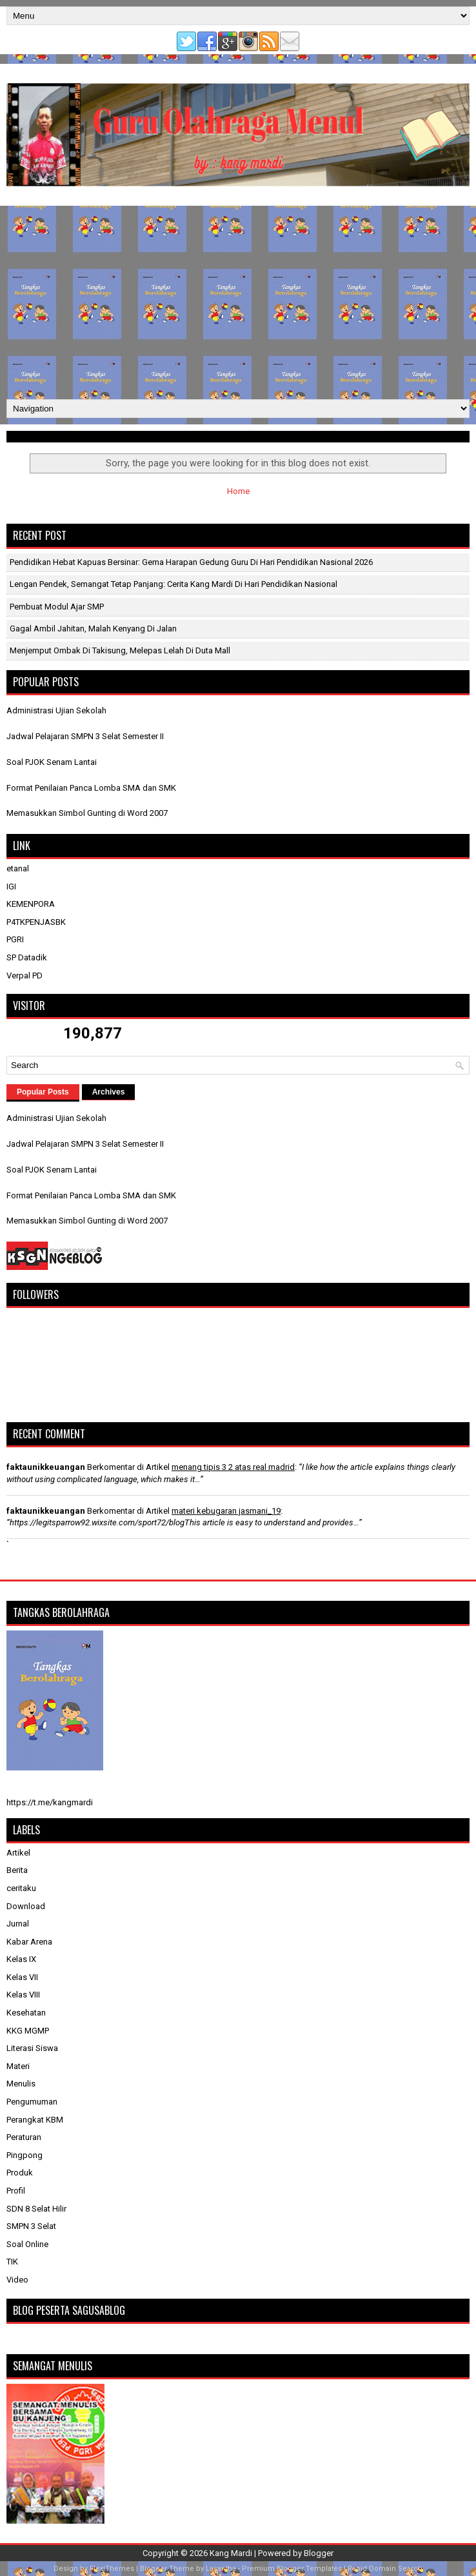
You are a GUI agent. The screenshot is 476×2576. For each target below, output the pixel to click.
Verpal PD (24, 975)
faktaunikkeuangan (45, 1467)
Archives (108, 1091)
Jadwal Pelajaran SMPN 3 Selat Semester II (85, 736)
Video (17, 2279)
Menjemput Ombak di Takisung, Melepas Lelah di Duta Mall (120, 650)
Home (238, 491)
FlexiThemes (112, 2568)
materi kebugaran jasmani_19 (226, 1511)
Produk (19, 2172)
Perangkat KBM (34, 2120)
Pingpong (24, 2155)
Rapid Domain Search (385, 2568)
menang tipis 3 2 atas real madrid (233, 1467)
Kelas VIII (23, 1994)
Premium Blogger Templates (292, 2568)
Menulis (20, 2083)
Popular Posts (43, 1091)
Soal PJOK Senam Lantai (51, 762)
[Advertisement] (238, 302)
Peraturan (23, 2137)
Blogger (318, 2553)
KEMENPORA (30, 904)
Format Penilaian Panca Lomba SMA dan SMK (91, 788)
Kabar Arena (29, 1942)
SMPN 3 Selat (31, 2226)
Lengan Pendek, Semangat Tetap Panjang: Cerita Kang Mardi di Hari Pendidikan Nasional (173, 584)
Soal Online (27, 2244)
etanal (17, 868)
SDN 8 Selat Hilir (36, 2209)
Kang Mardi (232, 2553)
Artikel (18, 1853)
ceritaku (21, 1888)
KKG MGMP (27, 2031)
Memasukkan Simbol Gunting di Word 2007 (87, 813)
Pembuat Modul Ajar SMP (57, 606)
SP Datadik (26, 957)
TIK (12, 2261)
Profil (15, 2190)
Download (25, 1906)
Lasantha (221, 2568)
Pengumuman (31, 2101)
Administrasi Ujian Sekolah (56, 710)
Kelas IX (21, 1959)
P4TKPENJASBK (36, 922)
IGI (11, 886)
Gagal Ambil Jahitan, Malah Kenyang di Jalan (93, 628)
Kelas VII (22, 1977)
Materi (18, 2066)
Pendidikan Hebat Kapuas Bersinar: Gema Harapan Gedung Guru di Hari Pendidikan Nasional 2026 (191, 562)
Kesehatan (26, 2012)
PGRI (15, 939)
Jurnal (17, 1923)
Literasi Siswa (32, 2048)
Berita (17, 1870)
